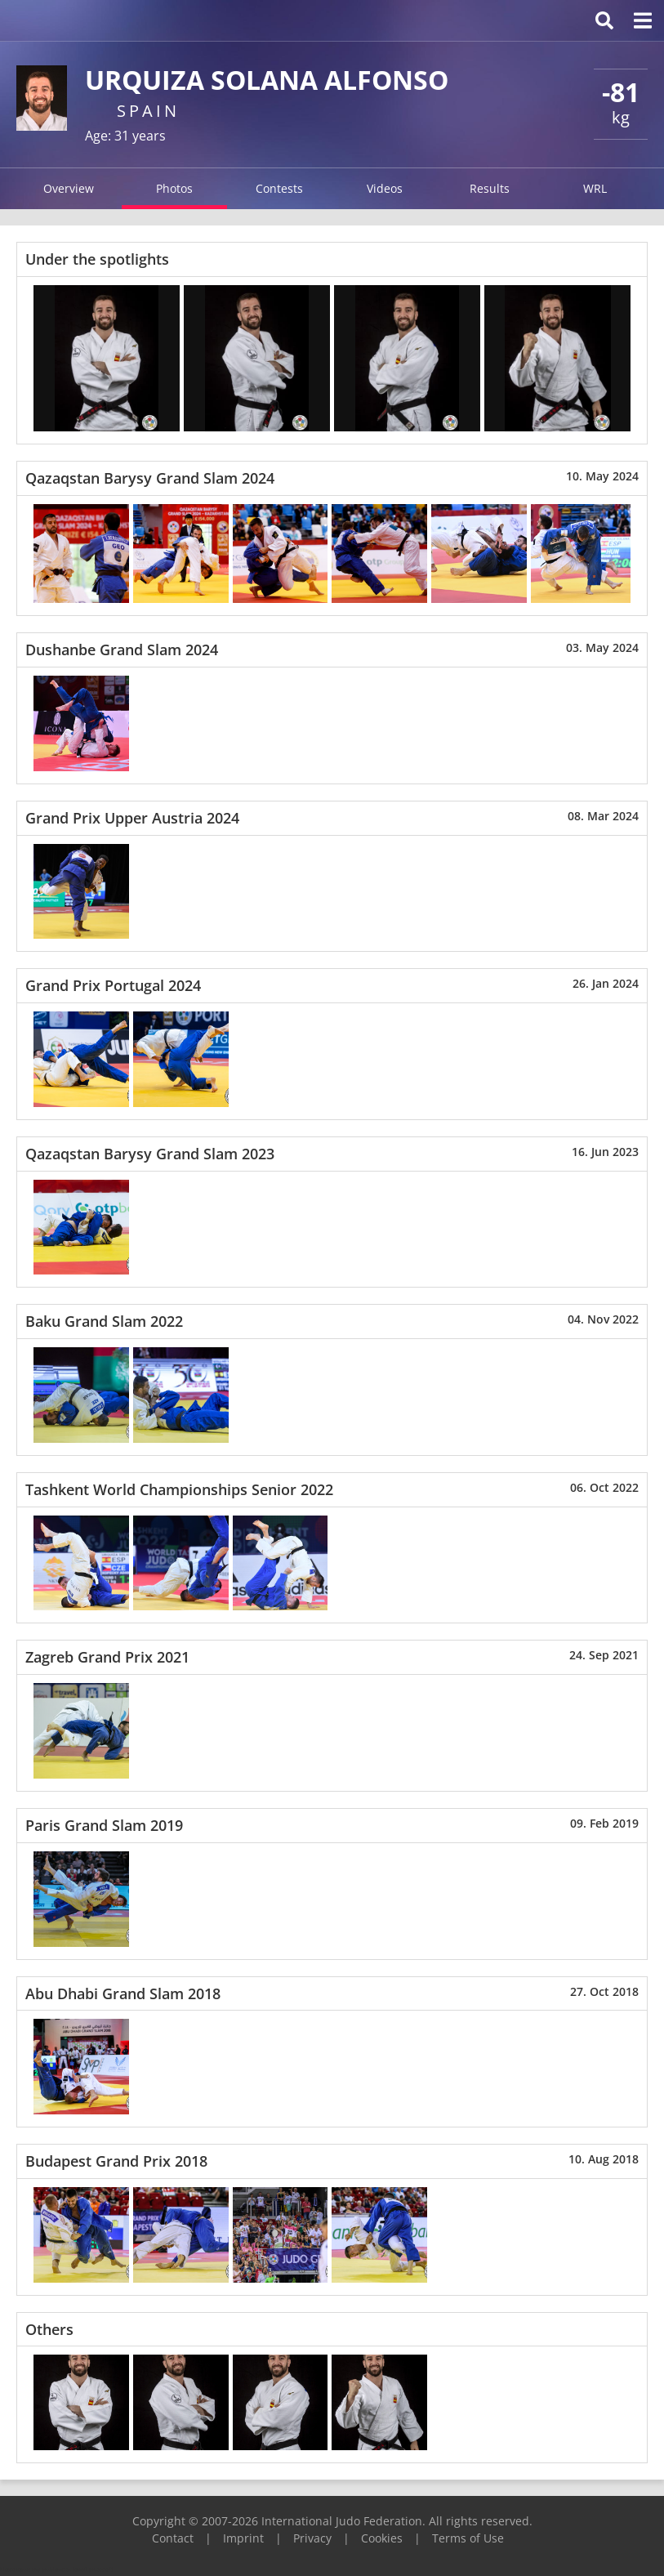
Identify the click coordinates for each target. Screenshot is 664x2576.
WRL (595, 188)
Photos (174, 188)
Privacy (312, 2538)
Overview (68, 188)
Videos (385, 188)
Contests (279, 188)
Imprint (243, 2538)
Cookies (382, 2538)
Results (490, 188)
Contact (173, 2538)
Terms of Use (468, 2538)
